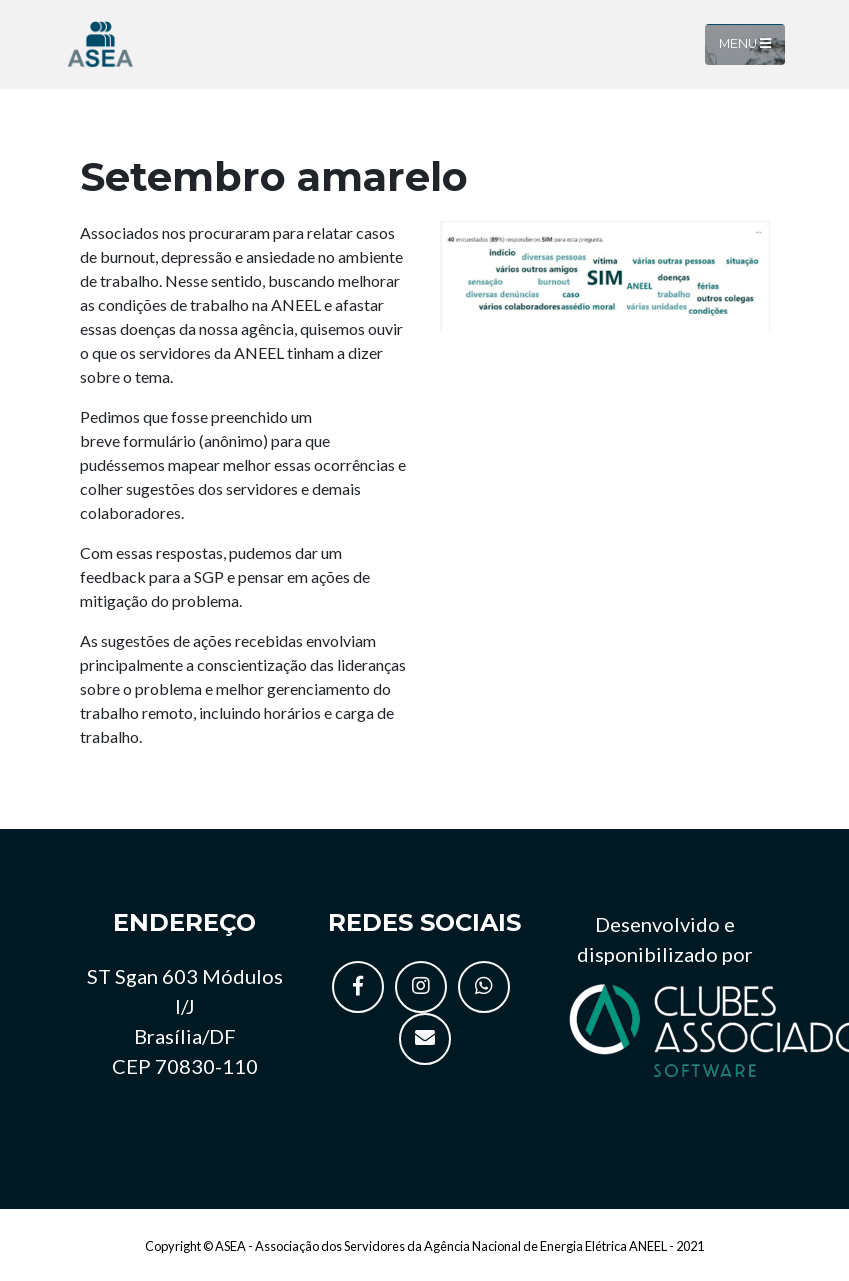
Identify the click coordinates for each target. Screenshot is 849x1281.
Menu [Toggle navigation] (745, 43)
